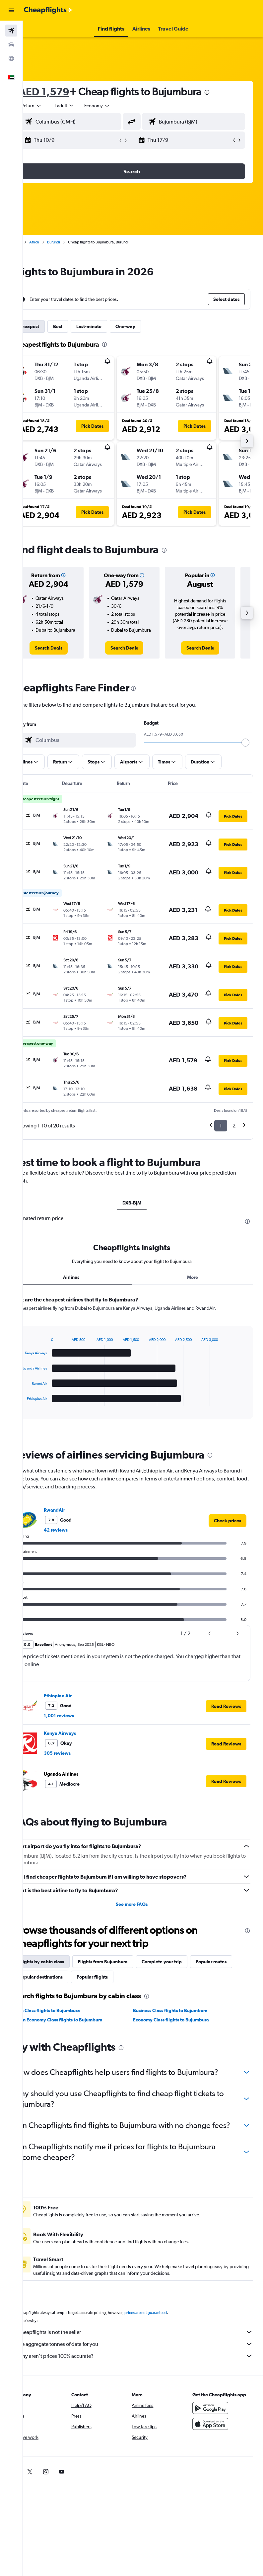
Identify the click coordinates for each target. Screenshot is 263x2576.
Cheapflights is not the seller (146, 2366)
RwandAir (76, 1523)
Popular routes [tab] (56, 1990)
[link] (67, 654)
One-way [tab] (148, 326)
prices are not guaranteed (168, 2347)
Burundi (75, 242)
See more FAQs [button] (143, 1917)
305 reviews (79, 1766)
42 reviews (78, 1543)
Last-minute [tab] (111, 326)
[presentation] (229, 92)
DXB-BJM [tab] (143, 1209)
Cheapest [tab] (51, 326)
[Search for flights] (11, 30)
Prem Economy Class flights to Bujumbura (81, 2033)
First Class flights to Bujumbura (69, 2023)
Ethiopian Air (80, 1709)
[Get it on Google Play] (216, 2442)
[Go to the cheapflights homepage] (48, 10)
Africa (56, 242)
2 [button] (233, 1132)
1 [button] (221, 1132)
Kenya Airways (82, 1746)
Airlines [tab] (88, 1290)
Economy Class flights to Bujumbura (182, 2033)
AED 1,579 (66, 91)
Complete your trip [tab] (184, 1975)
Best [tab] (80, 326)
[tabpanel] (143, 1377)
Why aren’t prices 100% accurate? (146, 2390)
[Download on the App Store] (216, 2458)
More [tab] (198, 1290)
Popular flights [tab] (159, 1990)
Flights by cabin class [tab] (63, 1975)
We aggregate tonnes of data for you (146, 2378)
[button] (11, 10)
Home (38, 242)
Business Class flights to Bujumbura (181, 2023)
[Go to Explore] (11, 58)
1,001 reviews (81, 1729)
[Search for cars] (11, 44)
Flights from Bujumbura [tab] (125, 1975)
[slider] (255, 749)
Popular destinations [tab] (108, 1990)
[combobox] (119, 105)
